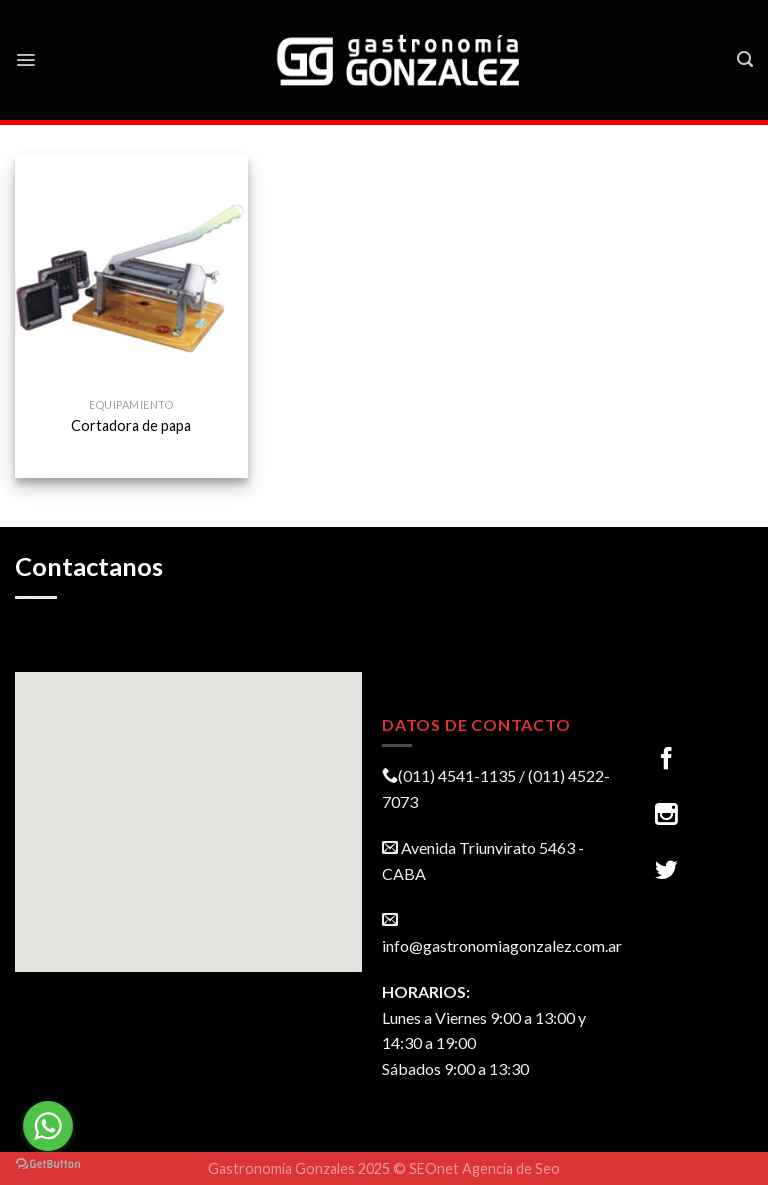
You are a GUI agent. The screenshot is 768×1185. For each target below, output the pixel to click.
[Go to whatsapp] (48, 1126)
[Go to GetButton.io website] (48, 1164)
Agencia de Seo (511, 1168)
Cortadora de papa (131, 425)
